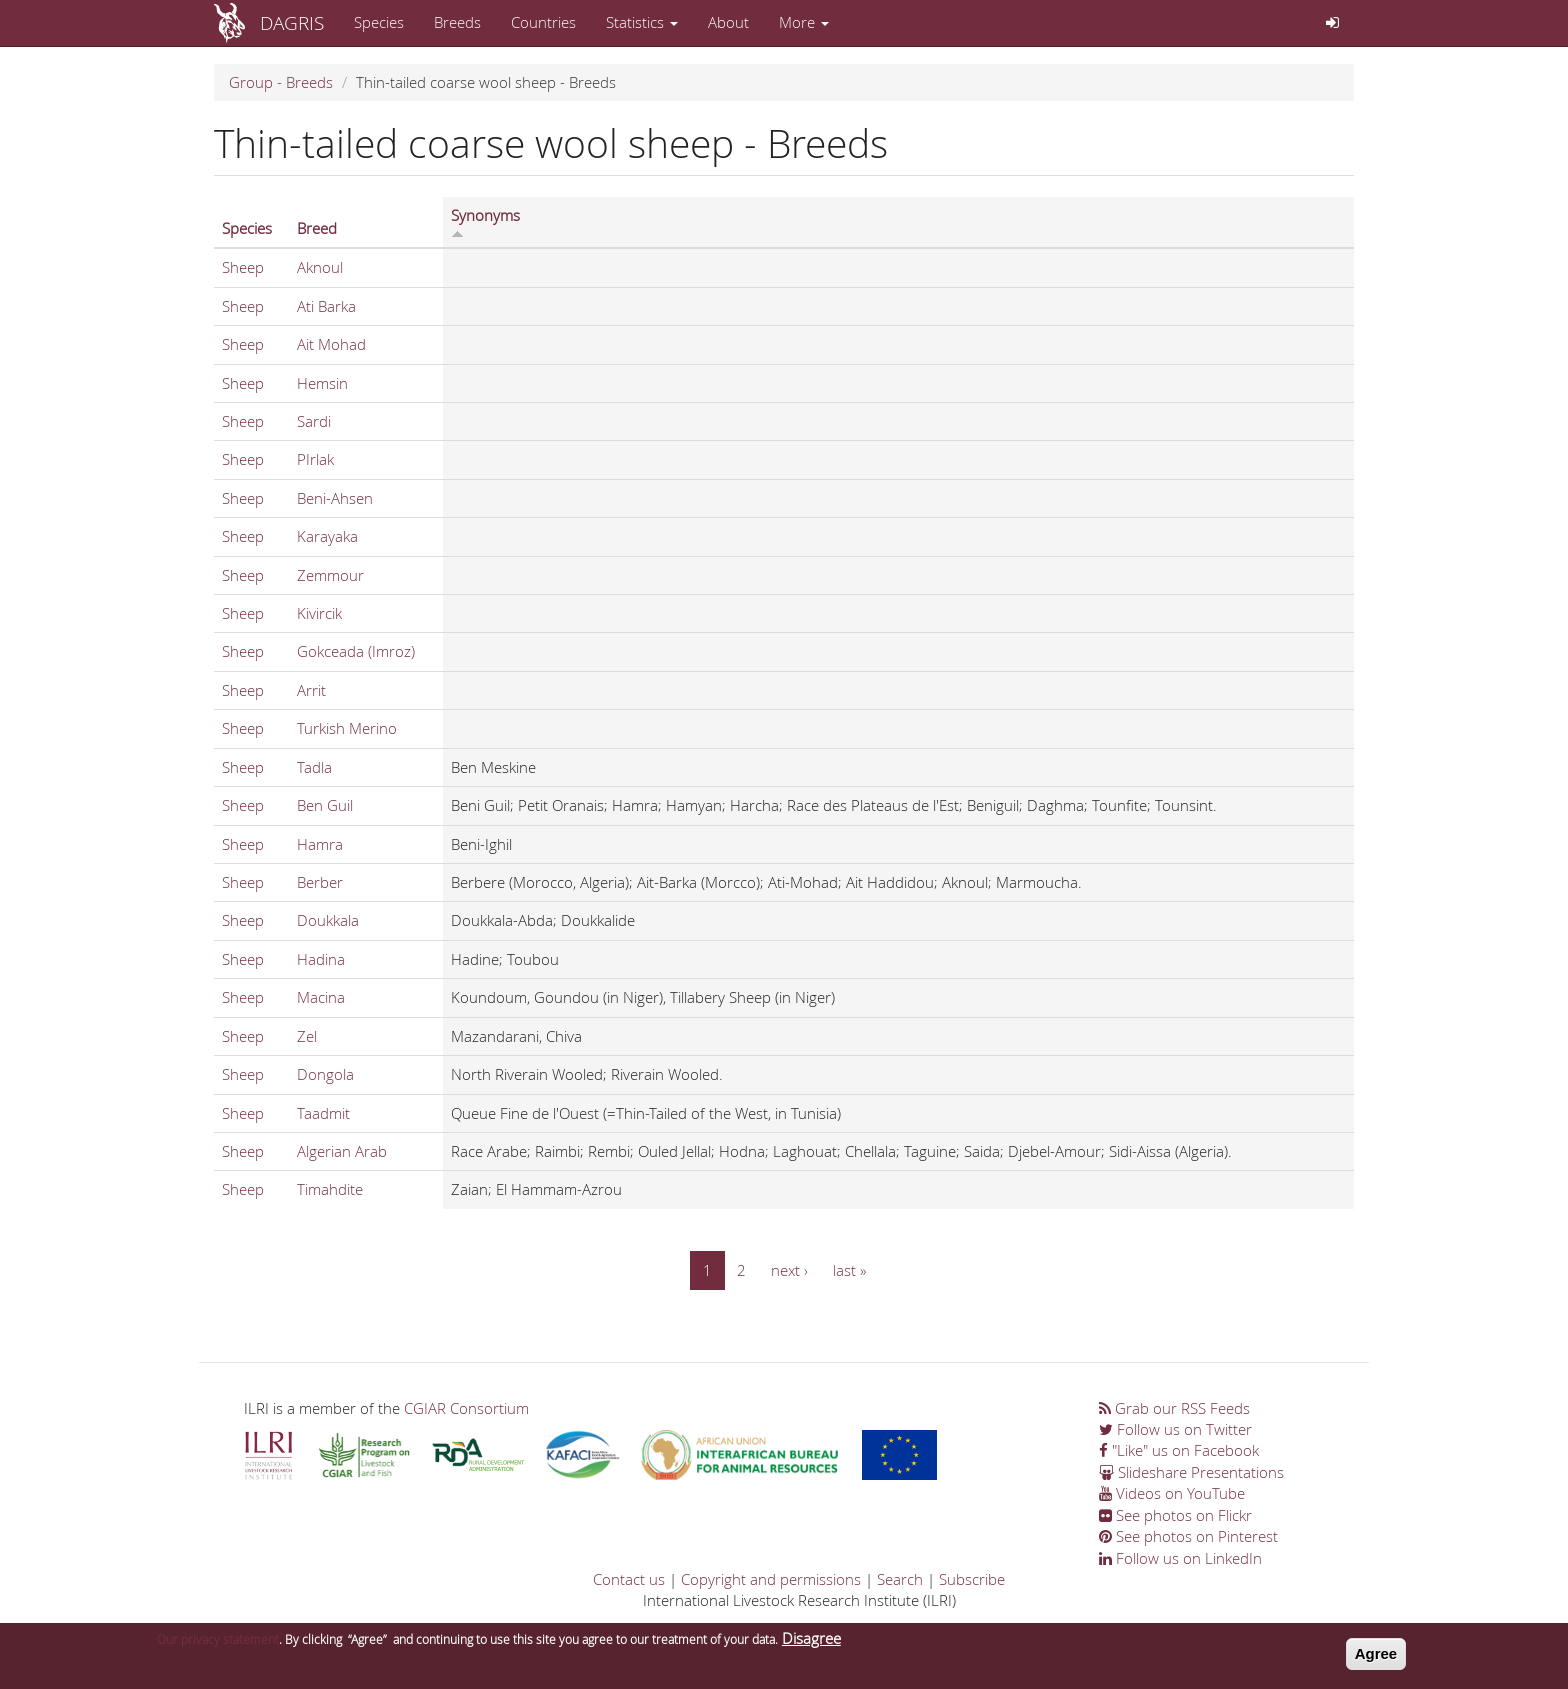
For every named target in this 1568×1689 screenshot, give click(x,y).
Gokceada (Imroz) (356, 651)
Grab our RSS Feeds (1174, 1408)
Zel (307, 1036)
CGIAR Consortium (466, 1408)
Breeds (457, 22)
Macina (321, 997)
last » (849, 1270)
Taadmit (323, 1113)
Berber (320, 882)
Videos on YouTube (1172, 1493)
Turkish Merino (347, 728)
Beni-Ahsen (335, 498)
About (728, 22)
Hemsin (322, 383)
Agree (1376, 1659)
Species (379, 22)
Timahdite (330, 1189)
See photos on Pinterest (1188, 1536)
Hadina (321, 959)
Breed (317, 228)
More (804, 22)
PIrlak (315, 459)
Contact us (629, 1579)
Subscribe (972, 1579)
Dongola (325, 1074)
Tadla (314, 767)
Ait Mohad (331, 344)
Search (900, 1579)
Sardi (314, 421)
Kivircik (319, 613)
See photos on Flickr (1175, 1515)
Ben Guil (325, 805)
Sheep (243, 267)
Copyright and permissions (771, 1579)
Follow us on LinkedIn (1180, 1558)
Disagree (811, 1644)
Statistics (642, 22)
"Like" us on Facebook (1179, 1450)
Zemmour (330, 575)
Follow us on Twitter (1175, 1429)
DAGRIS (292, 22)
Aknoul (320, 267)
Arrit (311, 690)
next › (789, 1270)
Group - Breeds (281, 82)
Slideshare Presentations (1191, 1472)
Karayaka (327, 536)
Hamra (320, 844)
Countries (543, 22)
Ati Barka (326, 306)
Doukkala (328, 920)
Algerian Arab (342, 1151)
